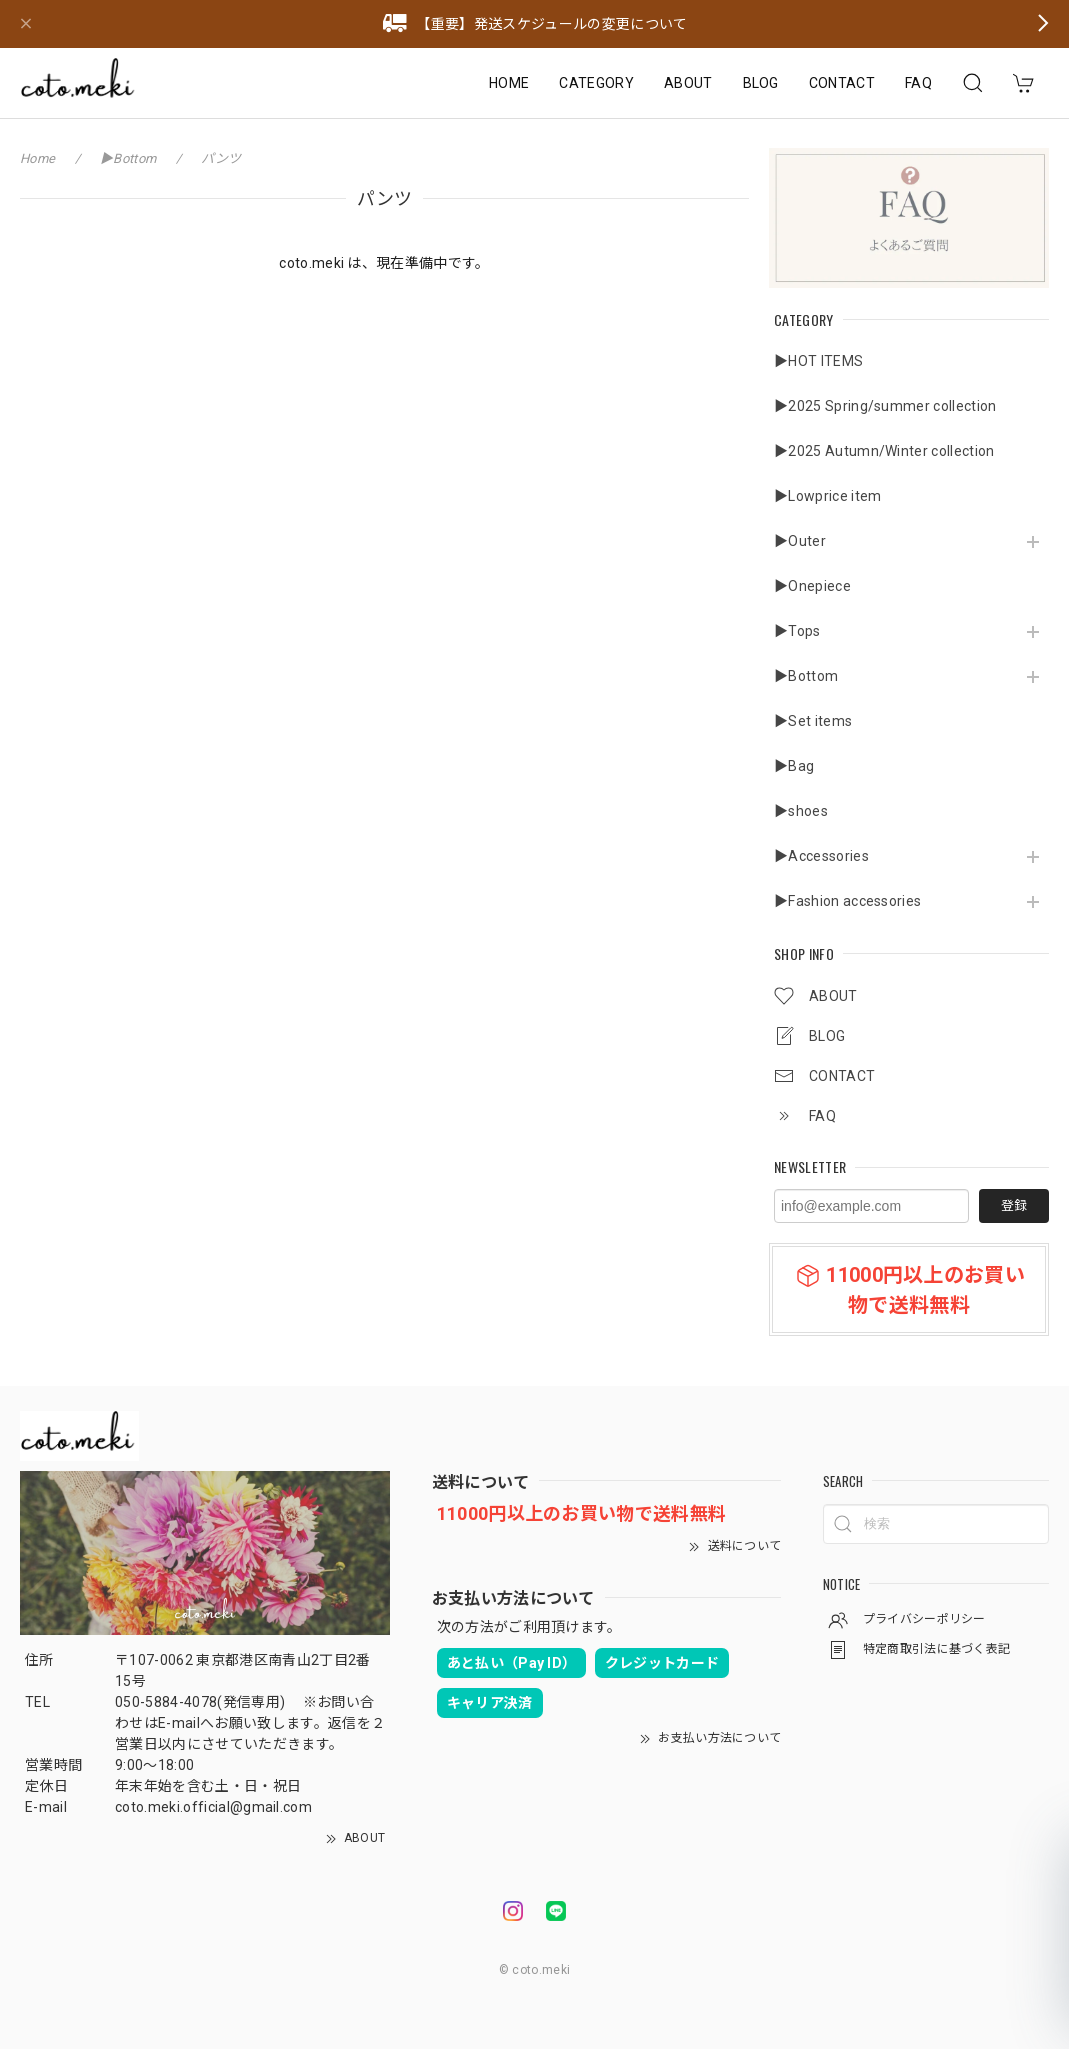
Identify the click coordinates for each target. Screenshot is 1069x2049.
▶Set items (813, 721)
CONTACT (842, 83)
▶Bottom (806, 676)
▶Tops (797, 631)
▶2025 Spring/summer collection (885, 406)
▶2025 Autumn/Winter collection (884, 451)
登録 (1014, 1205)
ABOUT (688, 83)
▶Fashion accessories (847, 901)
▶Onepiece (812, 586)
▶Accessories (821, 856)
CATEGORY (596, 83)
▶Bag (794, 766)
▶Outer (800, 541)
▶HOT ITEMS (818, 361)
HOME (509, 83)
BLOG (761, 83)
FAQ (918, 83)
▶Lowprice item (827, 496)
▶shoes (801, 811)
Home (37, 158)
